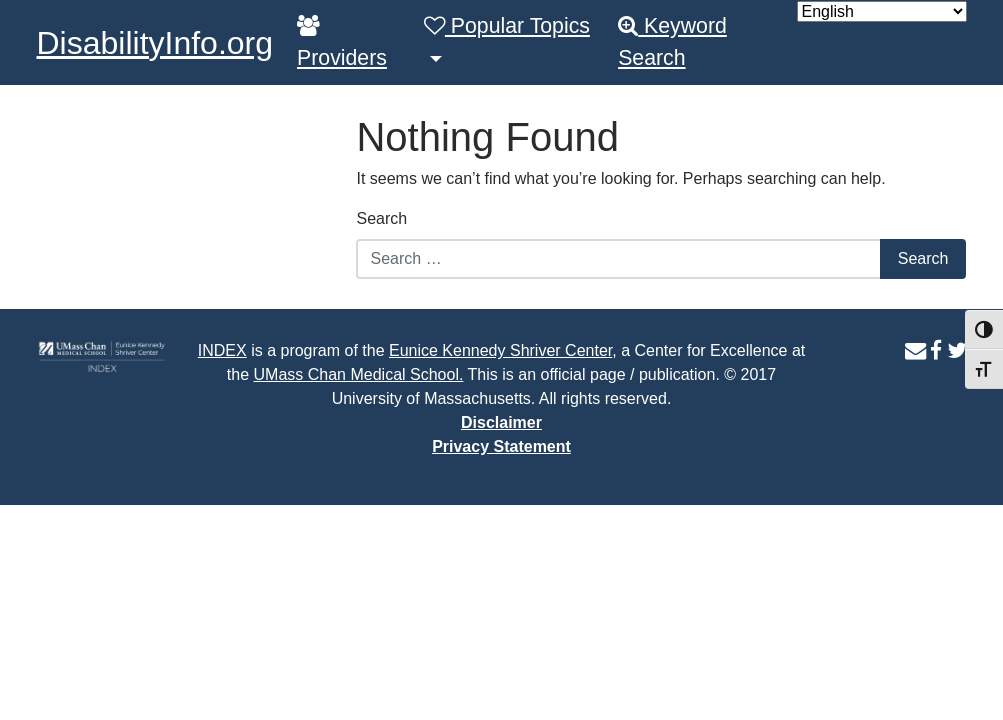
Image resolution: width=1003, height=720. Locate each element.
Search (381, 218)
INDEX (222, 350)
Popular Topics (507, 26)
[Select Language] (882, 11)
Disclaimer (501, 422)
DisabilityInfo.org (155, 43)
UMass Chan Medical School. (359, 374)
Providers (342, 42)
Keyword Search (672, 42)
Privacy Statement (501, 446)
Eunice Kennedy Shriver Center (500, 350)
